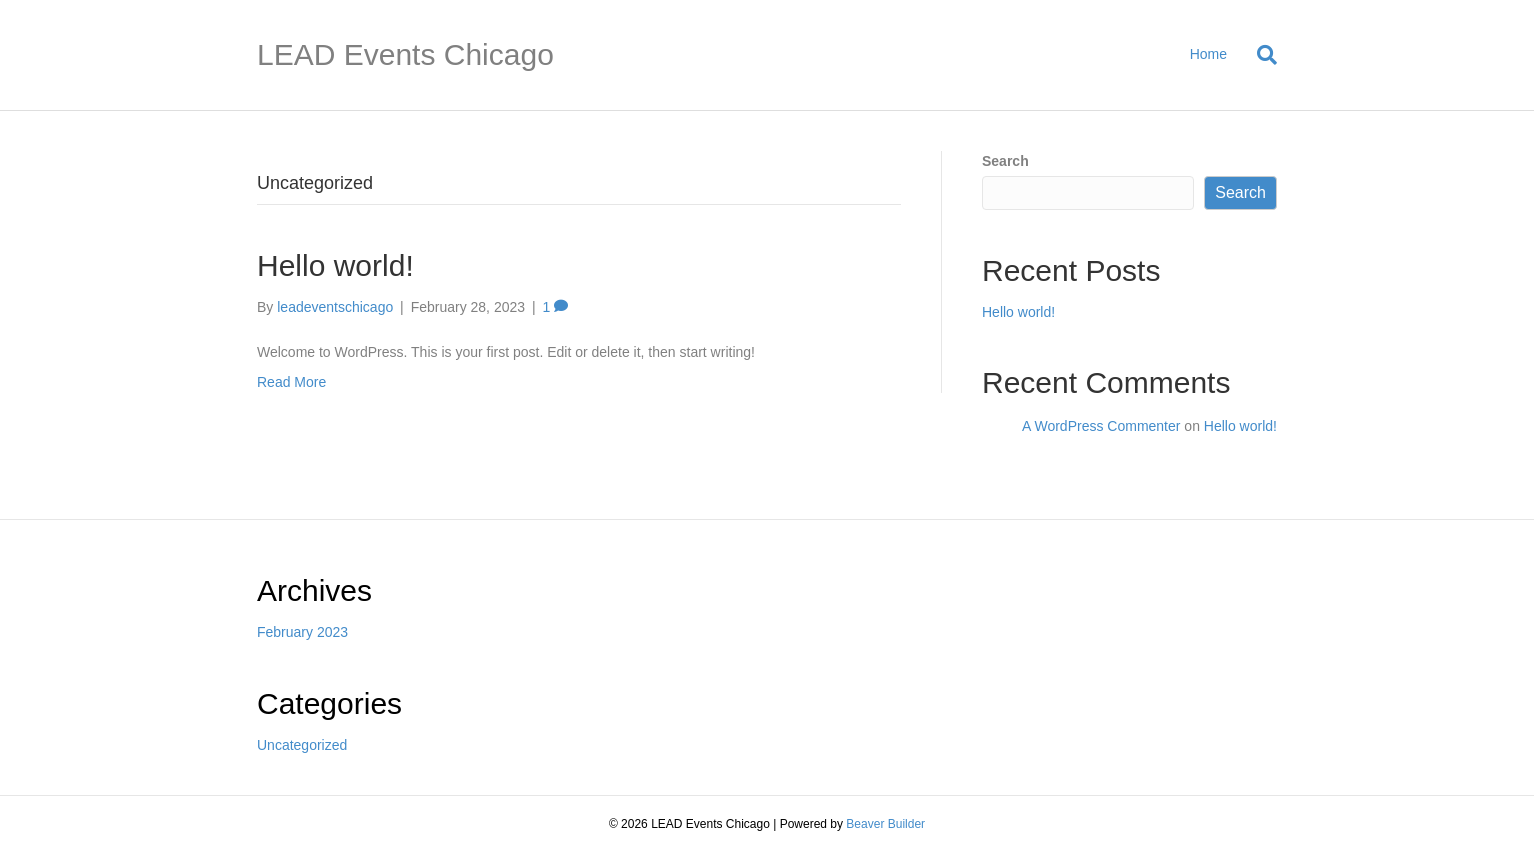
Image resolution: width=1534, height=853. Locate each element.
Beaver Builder (885, 824)
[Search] (1259, 55)
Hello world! (335, 265)
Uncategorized (302, 745)
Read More (291, 382)
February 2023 (302, 632)
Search (1005, 161)
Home (1208, 54)
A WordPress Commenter (1101, 426)
